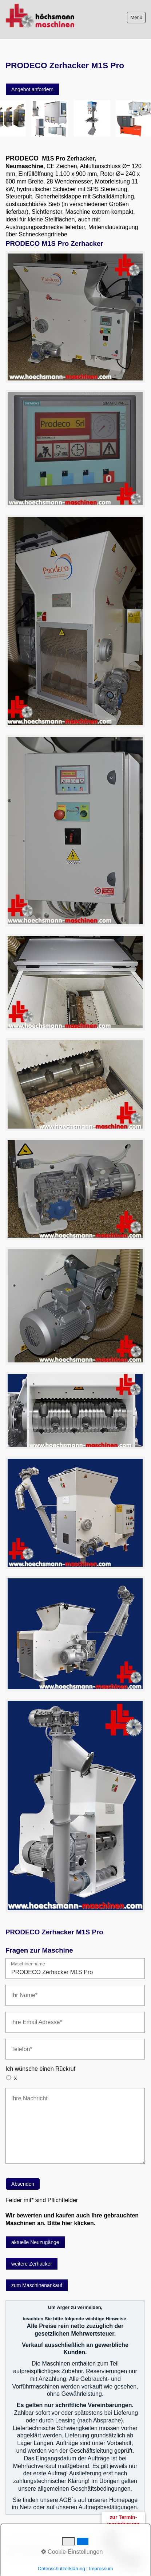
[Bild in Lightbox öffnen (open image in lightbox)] (75, 317)
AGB (10, 2545)
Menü (136, 17)
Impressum (70, 2545)
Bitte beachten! (37, 2545)
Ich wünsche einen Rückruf (40, 2069)
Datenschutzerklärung (29, 2553)
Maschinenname (28, 1964)
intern (63, 2553)
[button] (32, 89)
